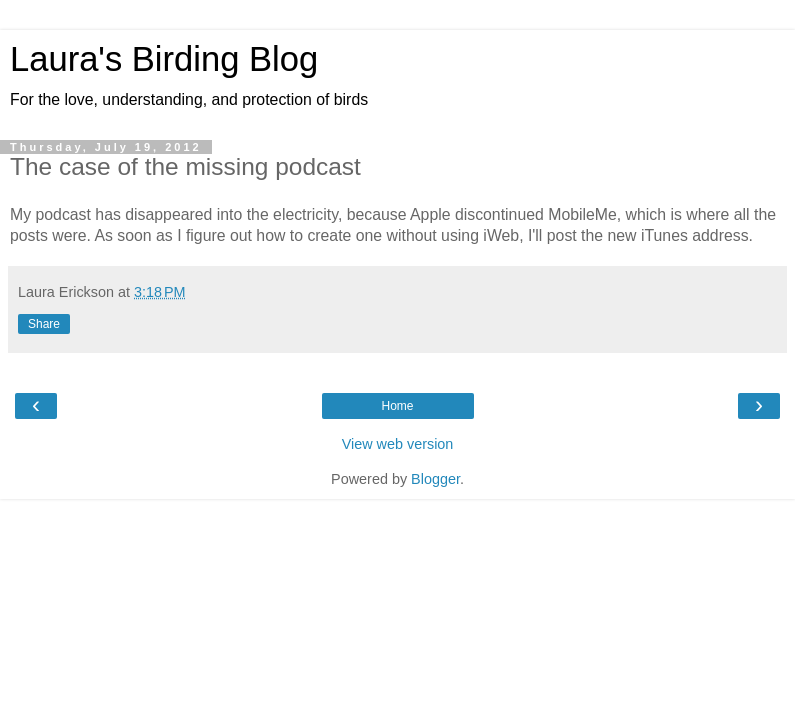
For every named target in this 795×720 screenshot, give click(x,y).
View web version (398, 444)
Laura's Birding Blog (164, 59)
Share (44, 324)
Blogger (435, 479)
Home (397, 406)
